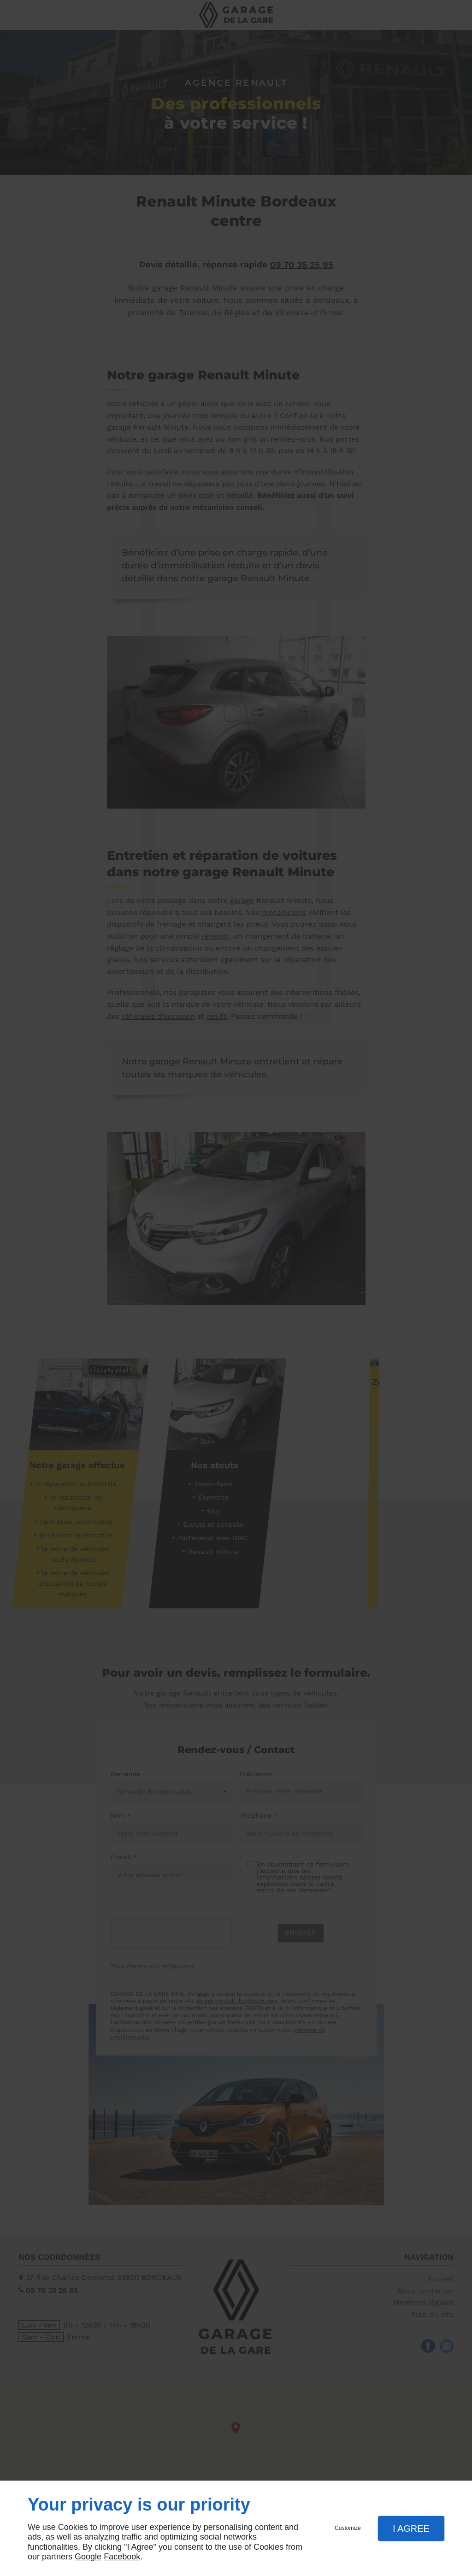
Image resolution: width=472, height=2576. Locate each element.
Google (88, 2556)
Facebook (122, 2556)
